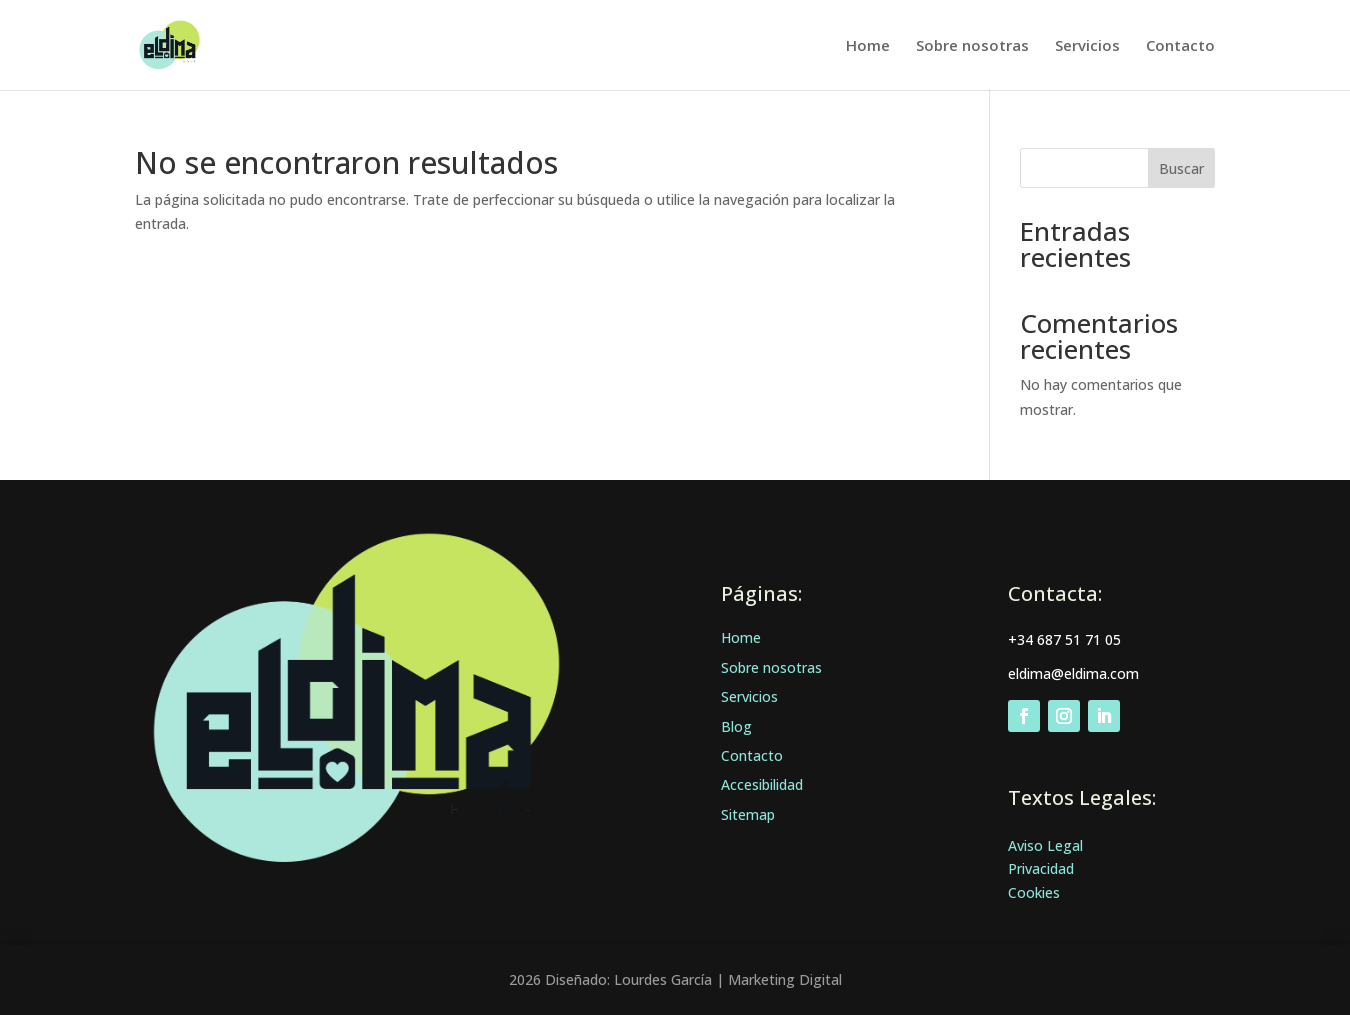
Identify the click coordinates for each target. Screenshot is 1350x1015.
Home (868, 46)
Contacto (1180, 46)
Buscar (1181, 168)
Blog (736, 726)
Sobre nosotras (972, 46)
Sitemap (748, 814)
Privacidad (1041, 868)
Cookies (1034, 892)
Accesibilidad (762, 784)
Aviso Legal (1045, 845)
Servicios (1087, 46)
